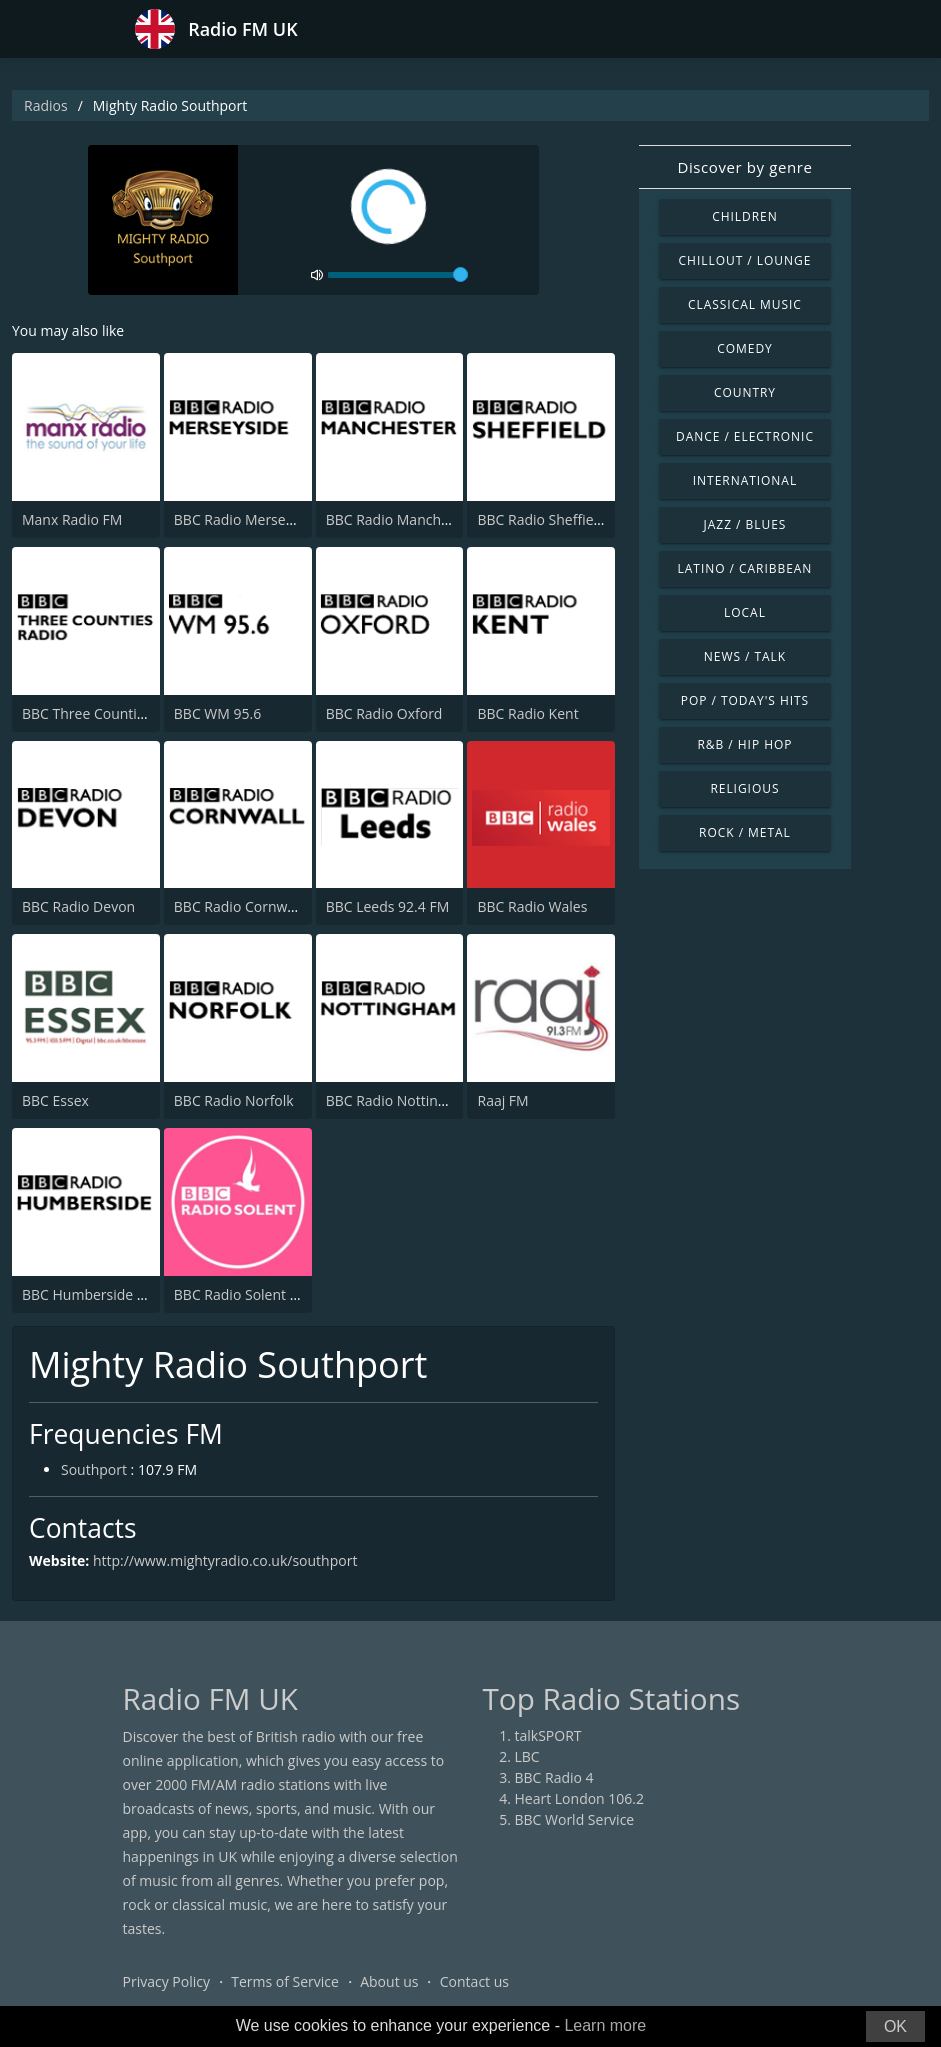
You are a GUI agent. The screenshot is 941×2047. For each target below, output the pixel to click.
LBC (527, 1756)
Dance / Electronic (745, 436)
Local (745, 612)
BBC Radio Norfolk (234, 1100)
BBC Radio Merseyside (246, 519)
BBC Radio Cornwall (238, 906)
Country (745, 392)
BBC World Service (575, 1819)
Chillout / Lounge (745, 260)
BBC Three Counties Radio (107, 713)
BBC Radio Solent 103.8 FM (261, 1294)
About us (389, 1981)
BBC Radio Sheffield (541, 519)
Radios (46, 105)
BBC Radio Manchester (400, 519)
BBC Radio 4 (554, 1777)
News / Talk (745, 656)
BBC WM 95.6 (217, 713)
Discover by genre (744, 167)
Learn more (605, 2025)
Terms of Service (285, 1981)
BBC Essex (55, 1100)
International (745, 480)
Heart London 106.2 (580, 1798)
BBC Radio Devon (78, 906)
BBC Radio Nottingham (400, 1100)
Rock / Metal (745, 832)
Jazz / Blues (745, 524)
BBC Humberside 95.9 (93, 1294)
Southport (94, 1469)
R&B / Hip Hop (744, 744)
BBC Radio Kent (527, 713)
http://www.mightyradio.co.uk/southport (225, 1560)
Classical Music (745, 304)
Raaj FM (502, 1100)
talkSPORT (548, 1735)
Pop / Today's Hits (745, 700)
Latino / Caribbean (745, 568)
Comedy (745, 348)
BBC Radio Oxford (384, 713)
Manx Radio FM (72, 519)
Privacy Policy (166, 1981)
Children (745, 216)
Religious (744, 788)
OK (895, 2026)
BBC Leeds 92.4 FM (388, 906)
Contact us (474, 1981)
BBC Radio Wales (532, 906)
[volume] (398, 275)
